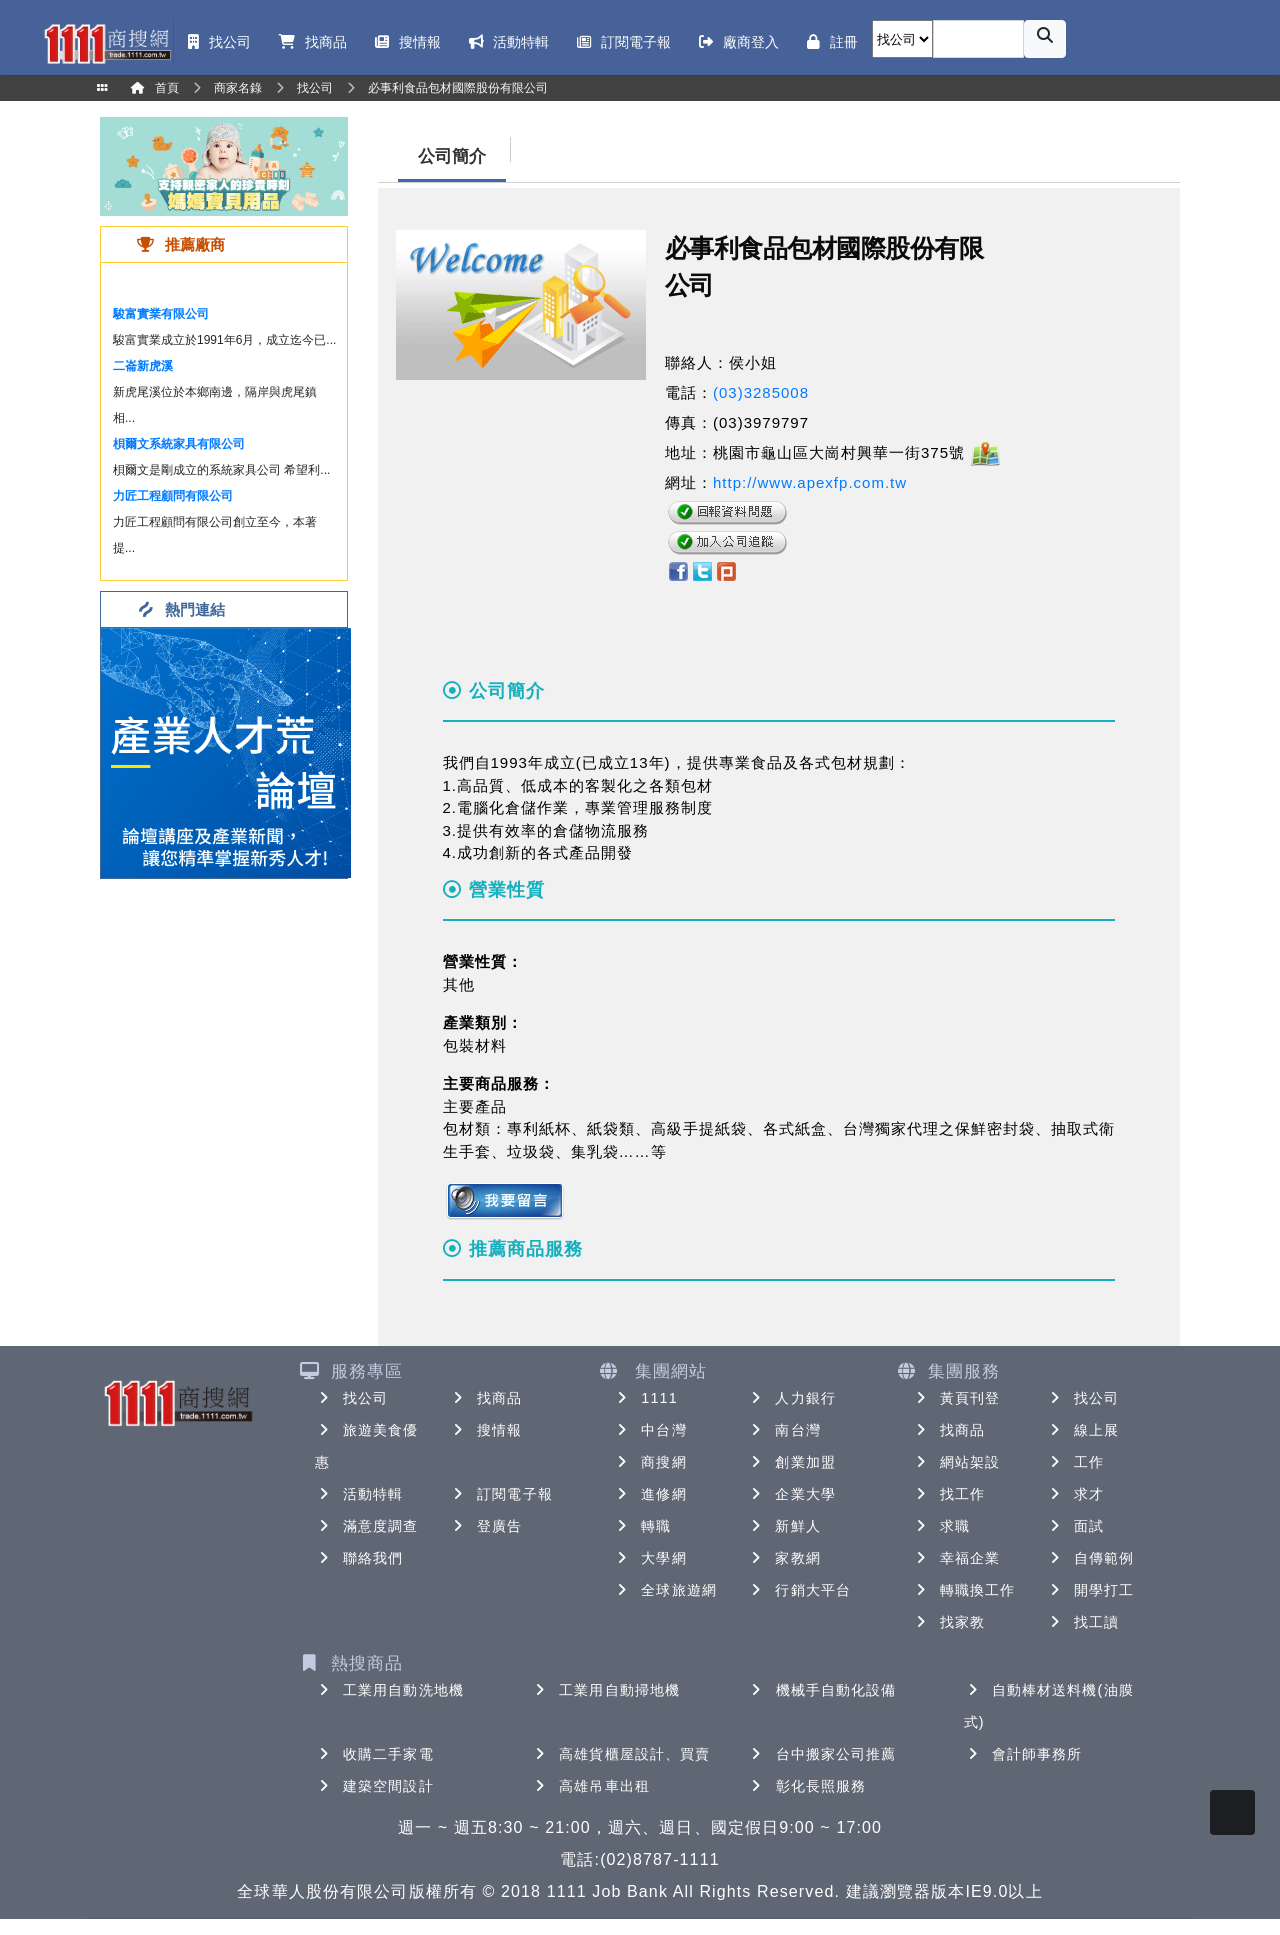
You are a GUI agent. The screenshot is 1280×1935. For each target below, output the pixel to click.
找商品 (485, 1398)
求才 (1075, 1494)
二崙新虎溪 (143, 366)
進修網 (649, 1494)
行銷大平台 (799, 1590)
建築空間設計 (374, 1786)
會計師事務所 (1023, 1754)
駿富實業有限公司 (161, 314)
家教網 (783, 1558)
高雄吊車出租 (590, 1786)
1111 (645, 1398)
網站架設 (956, 1462)
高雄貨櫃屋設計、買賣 (620, 1754)
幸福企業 (956, 1558)
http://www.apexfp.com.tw (810, 482)
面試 (1075, 1526)
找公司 (351, 1398)
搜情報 (485, 1430)
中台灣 (649, 1430)
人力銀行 (791, 1398)
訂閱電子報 (501, 1494)
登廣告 (485, 1526)
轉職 (642, 1526)
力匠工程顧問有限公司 (173, 496)
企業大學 (791, 1494)
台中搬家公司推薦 (822, 1754)
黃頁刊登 (956, 1398)
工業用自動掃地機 (605, 1690)
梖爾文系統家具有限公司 (179, 444)
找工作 (948, 1494)
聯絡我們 (359, 1558)
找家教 (948, 1622)
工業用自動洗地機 (389, 1690)
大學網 (649, 1558)
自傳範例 (1090, 1558)
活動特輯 (359, 1494)
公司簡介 (452, 156)
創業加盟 (791, 1462)
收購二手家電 (374, 1754)
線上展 (1082, 1430)
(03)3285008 (761, 392)
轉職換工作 (964, 1590)
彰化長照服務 (807, 1786)
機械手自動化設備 (822, 1690)
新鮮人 (783, 1526)
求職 (941, 1526)
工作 (1075, 1462)
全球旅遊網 (665, 1590)
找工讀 (1082, 1622)
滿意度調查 (367, 1526)
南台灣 (783, 1430)
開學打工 (1090, 1590)
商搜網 (649, 1462)
